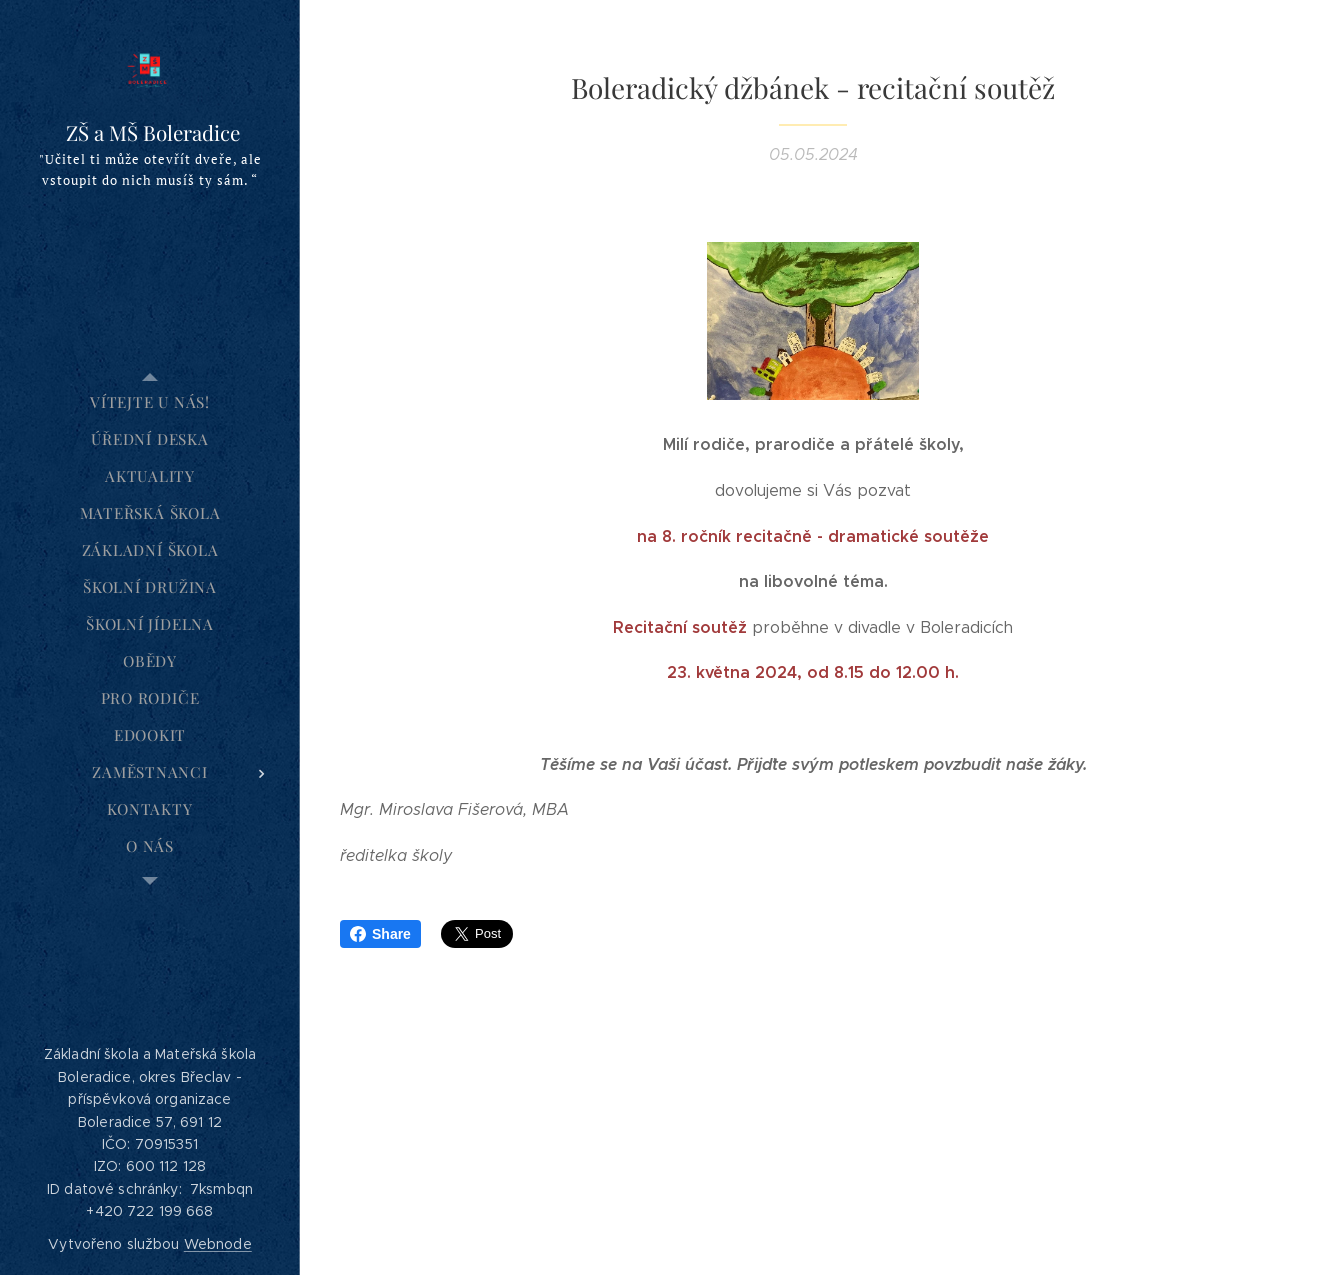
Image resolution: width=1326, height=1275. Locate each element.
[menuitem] (150, 402)
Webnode (218, 1244)
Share (380, 934)
